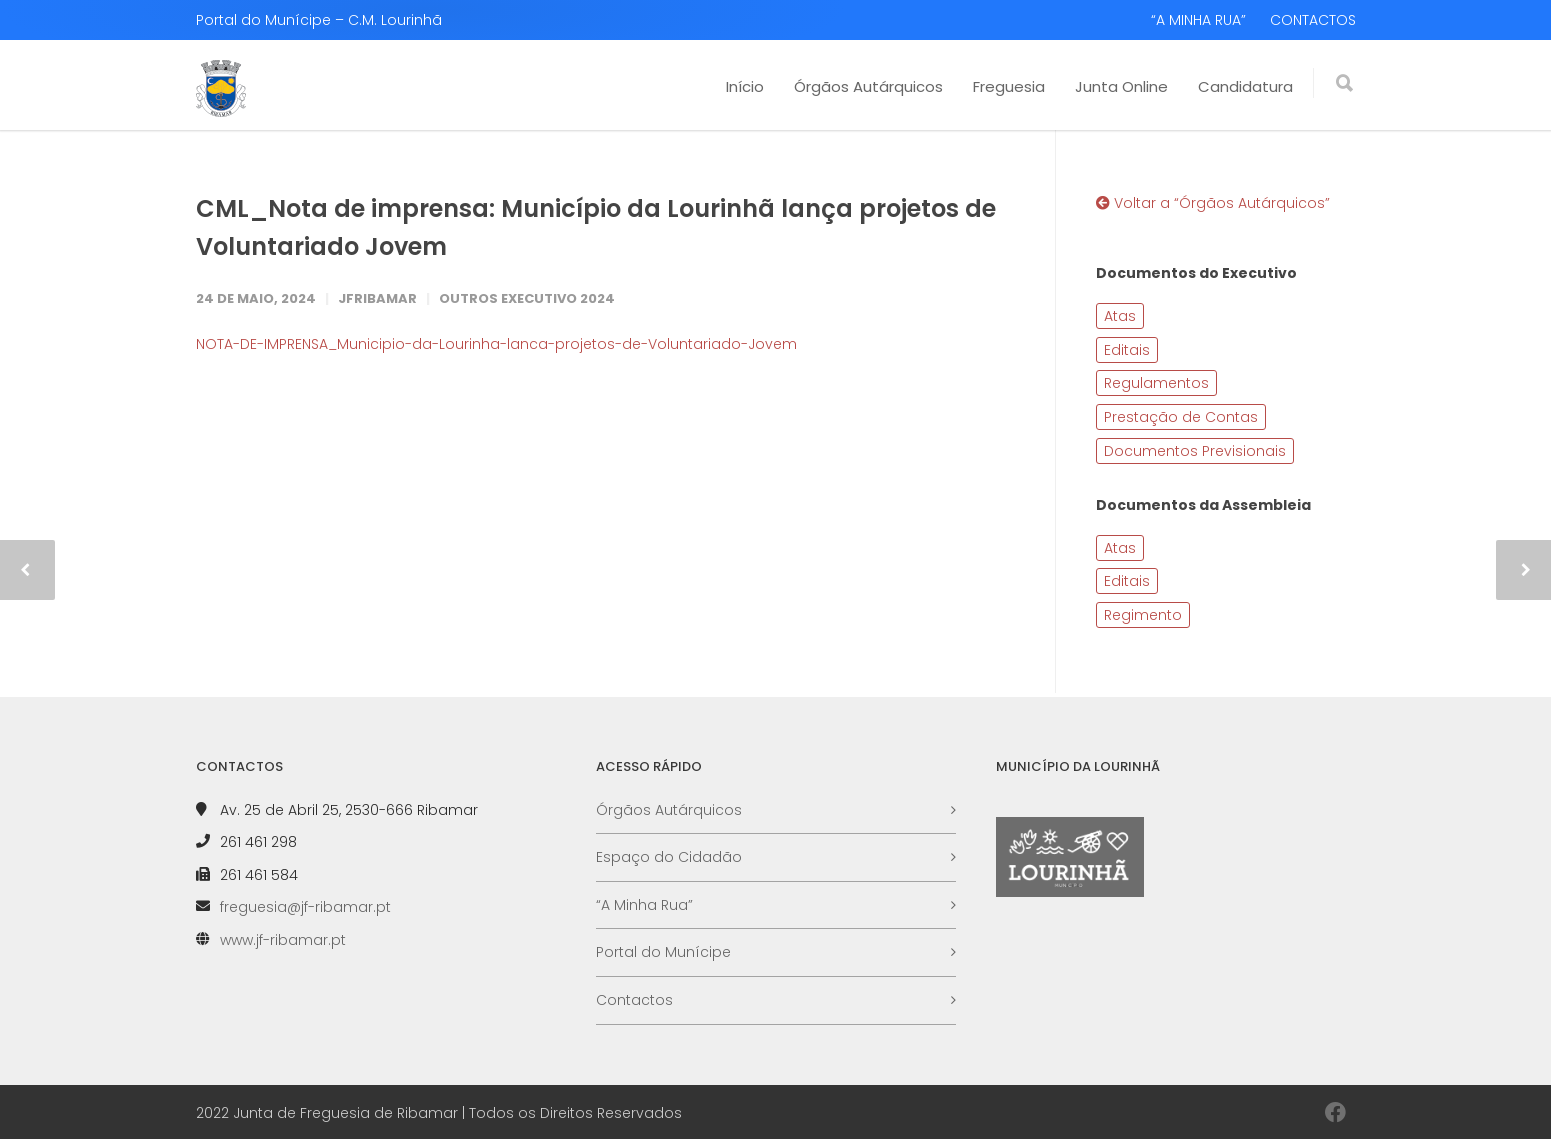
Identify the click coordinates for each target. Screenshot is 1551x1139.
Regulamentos (1156, 383)
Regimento (1143, 615)
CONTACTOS (1313, 20)
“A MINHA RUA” (1198, 20)
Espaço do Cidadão (669, 857)
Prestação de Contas (1181, 417)
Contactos (634, 1000)
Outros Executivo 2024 (527, 298)
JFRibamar (377, 298)
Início (745, 86)
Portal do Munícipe (663, 952)
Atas (1120, 316)
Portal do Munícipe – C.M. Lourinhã (319, 20)
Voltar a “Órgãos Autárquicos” (1213, 203)
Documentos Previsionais (1195, 451)
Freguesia (1009, 86)
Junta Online (1121, 86)
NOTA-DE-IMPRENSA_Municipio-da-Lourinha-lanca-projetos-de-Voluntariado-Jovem (496, 344)
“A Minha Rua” (644, 905)
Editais (1127, 350)
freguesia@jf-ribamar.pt (305, 907)
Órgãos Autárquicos (868, 86)
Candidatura (1245, 86)
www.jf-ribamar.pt (283, 940)
